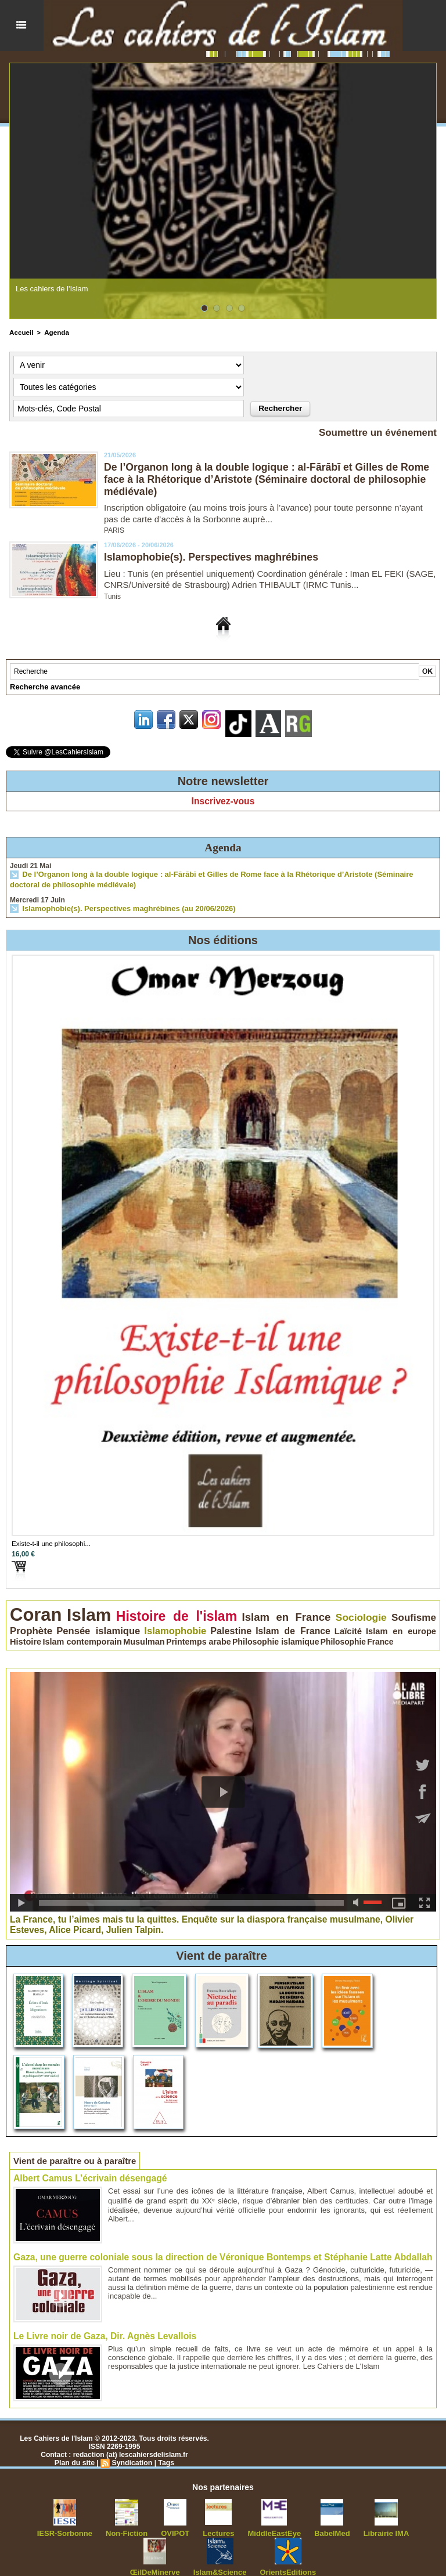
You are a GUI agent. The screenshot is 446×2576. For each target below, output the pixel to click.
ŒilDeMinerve (404, 2518)
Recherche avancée (42, 686)
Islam (70, 1609)
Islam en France (218, 1611)
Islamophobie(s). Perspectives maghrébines (213, 557)
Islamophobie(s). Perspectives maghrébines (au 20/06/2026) (120, 907)
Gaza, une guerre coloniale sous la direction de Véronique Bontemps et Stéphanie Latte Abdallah (214, 2244)
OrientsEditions (254, 2557)
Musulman (330, 1622)
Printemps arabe (373, 1622)
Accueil (20, 331)
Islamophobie (34, 1622)
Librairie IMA (347, 2518)
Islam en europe (197, 1622)
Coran (30, 1609)
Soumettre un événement (374, 432)
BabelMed (296, 2518)
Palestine (76, 1622)
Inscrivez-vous (222, 800)
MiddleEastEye (242, 2518)
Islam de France (120, 1622)
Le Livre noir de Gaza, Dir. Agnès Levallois (101, 2322)
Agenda (54, 331)
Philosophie (58, 1630)
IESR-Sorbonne (44, 2518)
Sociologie (275, 1611)
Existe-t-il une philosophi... (46, 1541)
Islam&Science (190, 2557)
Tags (165, 2448)
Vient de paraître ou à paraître (79, 2147)
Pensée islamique (404, 1611)
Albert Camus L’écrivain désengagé (86, 2165)
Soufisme (315, 1611)
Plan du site (75, 2448)
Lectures (189, 2518)
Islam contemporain (281, 1622)
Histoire (237, 1622)
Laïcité (160, 1622)
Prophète (352, 1611)
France (87, 1630)
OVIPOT (148, 2518)
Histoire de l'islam (136, 1611)
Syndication (132, 2448)
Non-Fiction (102, 2518)
